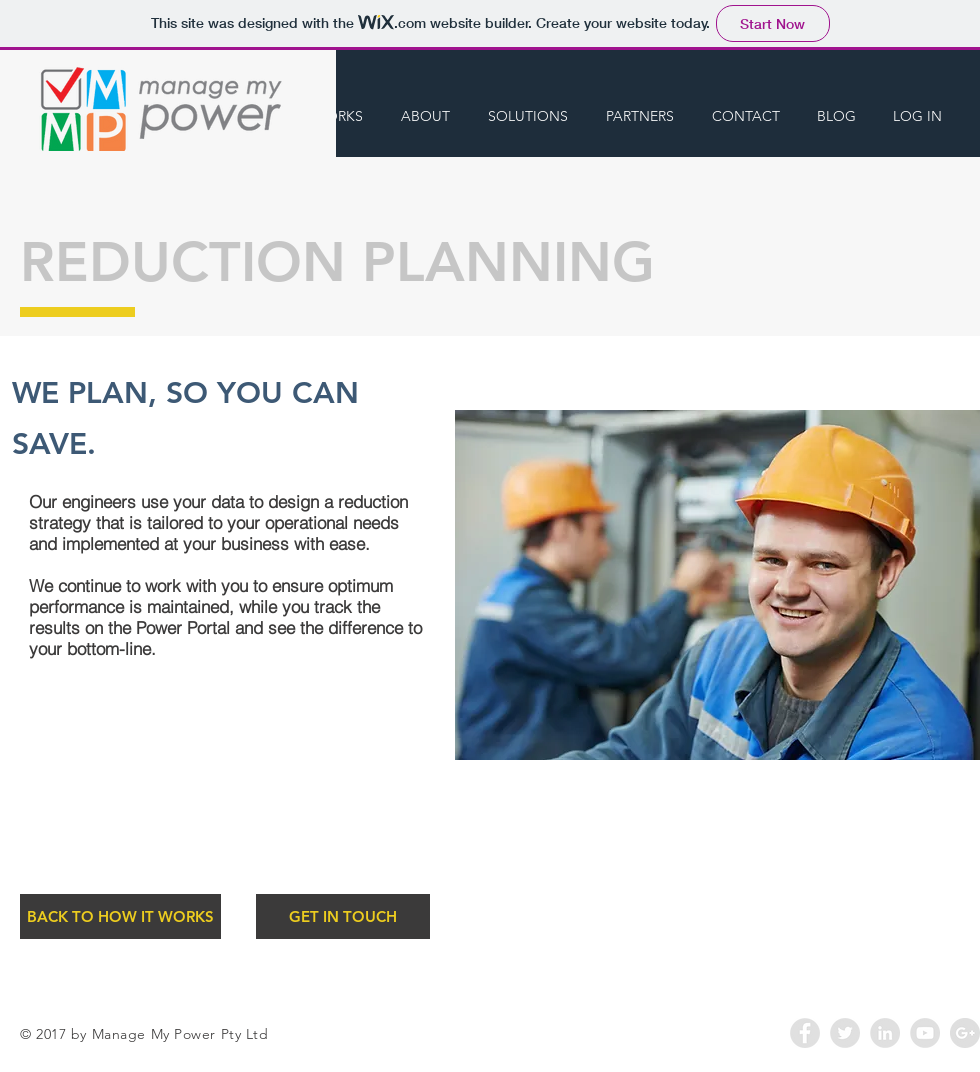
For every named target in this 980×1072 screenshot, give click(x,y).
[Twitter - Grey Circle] (845, 1033)
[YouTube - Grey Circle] (925, 1033)
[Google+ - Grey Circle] (965, 1033)
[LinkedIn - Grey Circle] (885, 1033)
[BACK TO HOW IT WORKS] (120, 916)
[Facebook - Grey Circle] (805, 1033)
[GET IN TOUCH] (343, 916)
